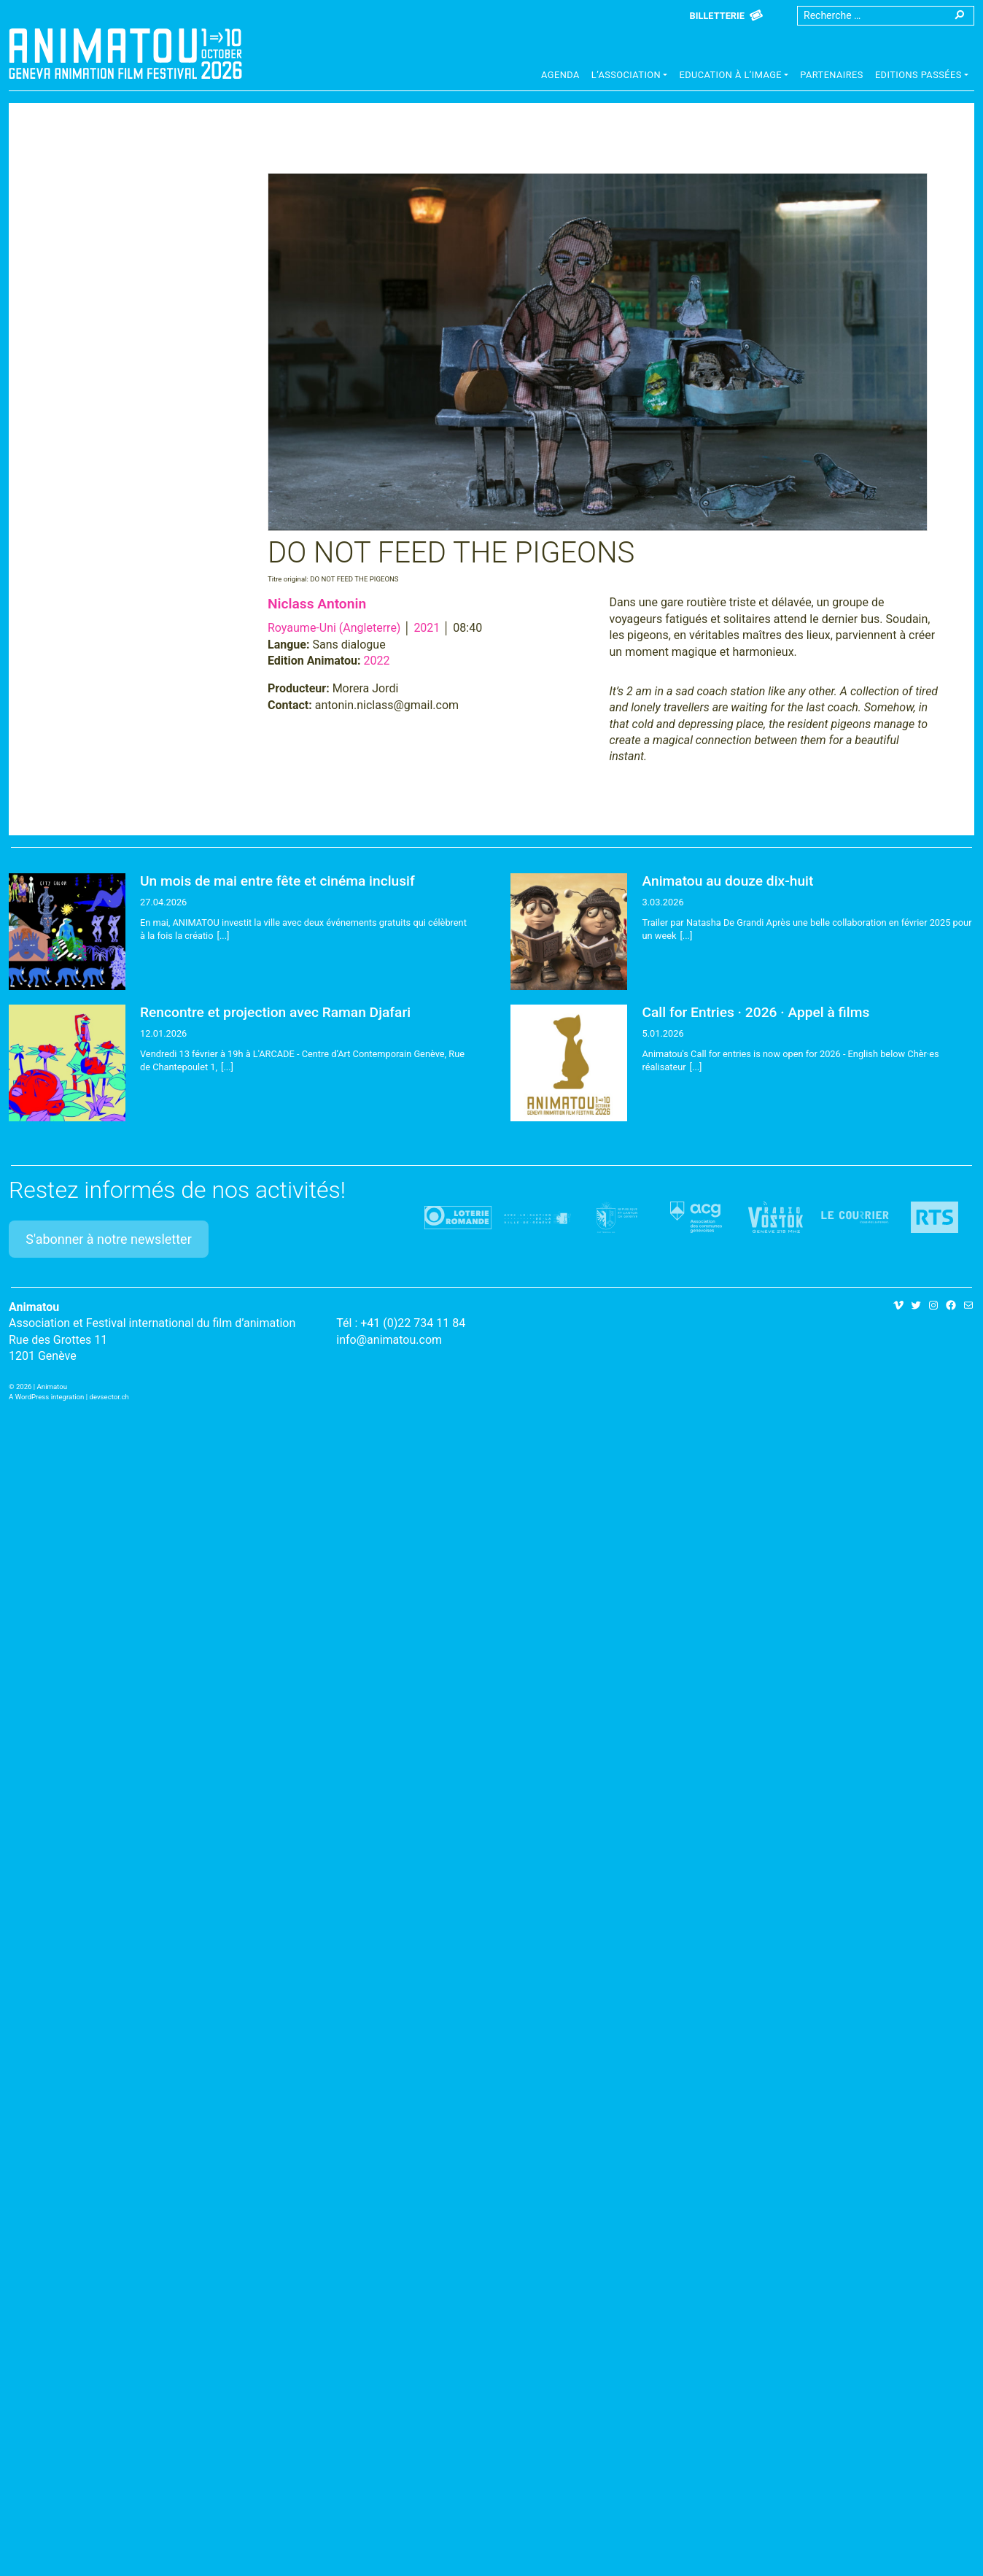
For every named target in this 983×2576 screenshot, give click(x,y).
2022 (377, 661)
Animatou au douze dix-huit (727, 881)
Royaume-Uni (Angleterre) (334, 628)
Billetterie (717, 15)
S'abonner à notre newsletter (109, 1239)
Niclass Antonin (317, 603)
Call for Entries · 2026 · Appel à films (755, 1012)
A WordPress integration (46, 1397)
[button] (630, 76)
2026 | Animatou (41, 1386)
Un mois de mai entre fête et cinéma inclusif (277, 881)
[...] (223, 935)
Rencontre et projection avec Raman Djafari (275, 1012)
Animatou (125, 53)
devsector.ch (109, 1397)
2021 (426, 628)
